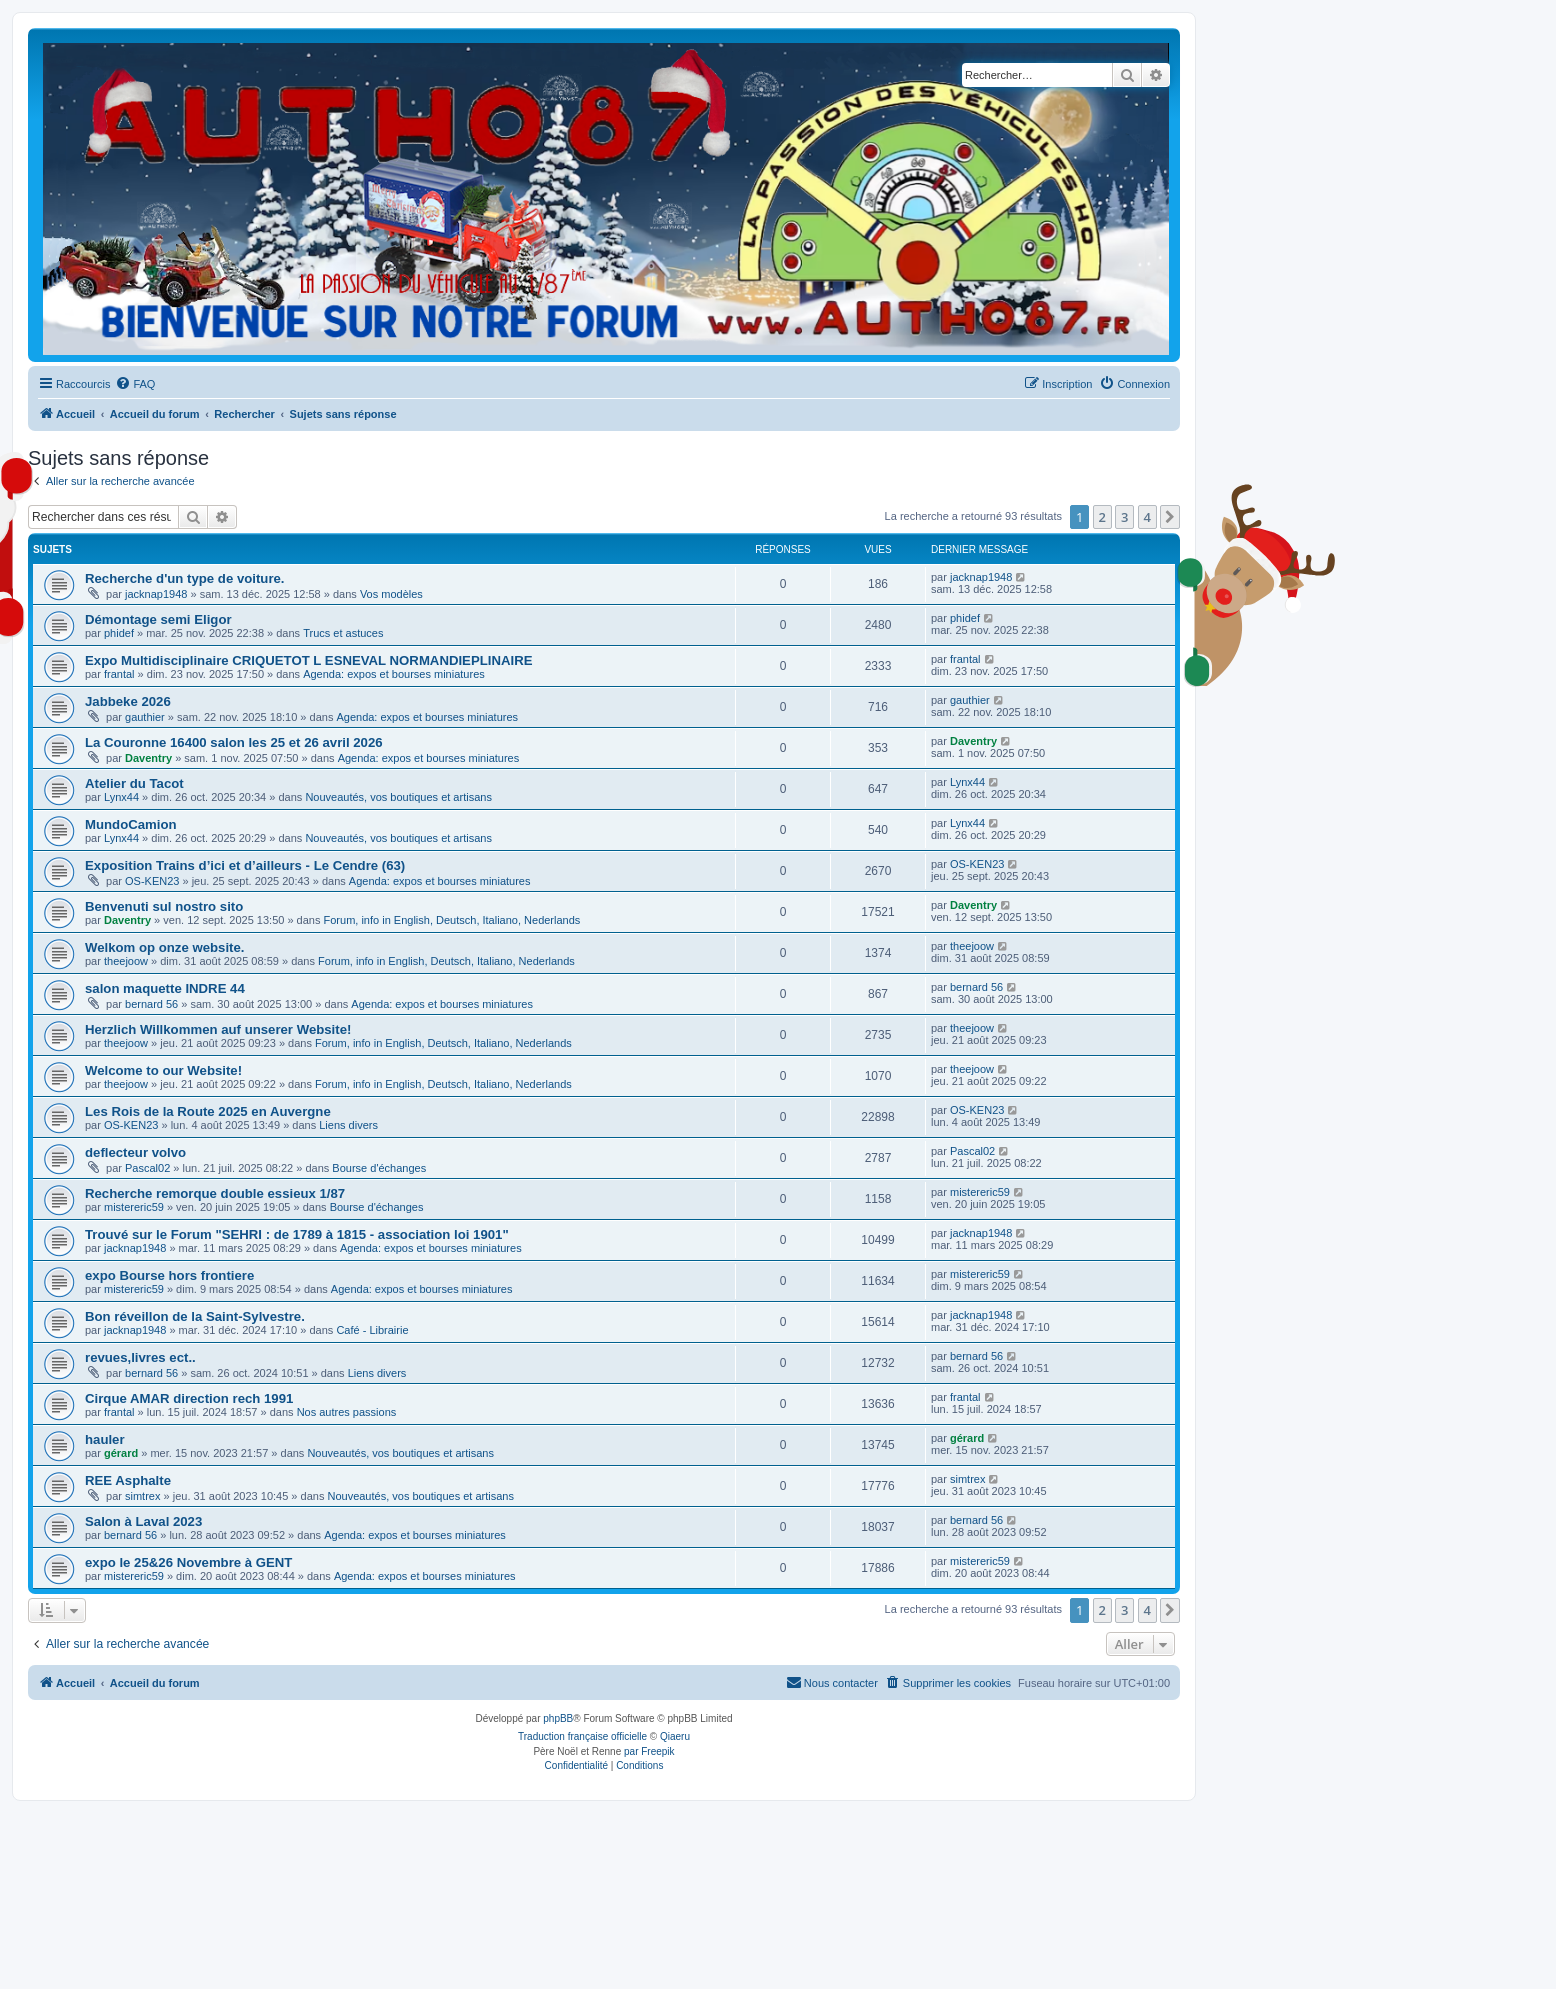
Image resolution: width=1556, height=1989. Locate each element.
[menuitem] (135, 384)
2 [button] (1102, 517)
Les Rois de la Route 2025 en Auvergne (208, 1111)
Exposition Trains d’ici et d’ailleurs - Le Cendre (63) (245, 865)
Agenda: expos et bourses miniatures (394, 674)
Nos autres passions (347, 1412)
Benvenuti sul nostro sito (164, 906)
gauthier (145, 717)
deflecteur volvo (135, 1152)
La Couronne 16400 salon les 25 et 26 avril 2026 (234, 742)
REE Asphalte (128, 1480)
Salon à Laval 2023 (143, 1521)
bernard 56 (151, 1004)
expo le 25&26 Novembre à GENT (188, 1562)
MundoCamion (131, 824)
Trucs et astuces (343, 633)
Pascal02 (147, 1168)
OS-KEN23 (152, 881)
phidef (119, 633)
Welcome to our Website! (163, 1070)
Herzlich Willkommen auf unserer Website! (218, 1029)
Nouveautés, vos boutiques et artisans (398, 797)
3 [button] (1124, 517)
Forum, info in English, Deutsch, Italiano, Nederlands (452, 920)
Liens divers (348, 1125)
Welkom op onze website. (165, 947)
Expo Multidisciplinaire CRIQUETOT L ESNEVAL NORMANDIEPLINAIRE (308, 660)
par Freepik (649, 1751)
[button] (1170, 517)
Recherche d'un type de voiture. (185, 578)
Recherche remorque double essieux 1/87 (215, 1193)
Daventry (148, 758)
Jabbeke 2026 (128, 701)
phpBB (558, 1718)
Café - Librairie (372, 1330)
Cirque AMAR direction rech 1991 (189, 1398)
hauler (105, 1439)
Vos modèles (391, 594)
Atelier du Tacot (134, 783)
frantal (119, 674)
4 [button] (1147, 517)
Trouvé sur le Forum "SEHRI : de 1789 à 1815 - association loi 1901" (297, 1234)
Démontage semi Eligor (158, 619)
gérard (121, 1453)
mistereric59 (134, 1207)
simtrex (142, 1496)
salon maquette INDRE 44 (165, 988)
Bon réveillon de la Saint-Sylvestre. (195, 1316)
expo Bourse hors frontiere (169, 1275)
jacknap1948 (156, 594)
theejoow (126, 961)
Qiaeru (675, 1736)
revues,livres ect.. (140, 1357)
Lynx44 (121, 797)
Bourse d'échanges (379, 1168)
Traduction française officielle (582, 1736)
